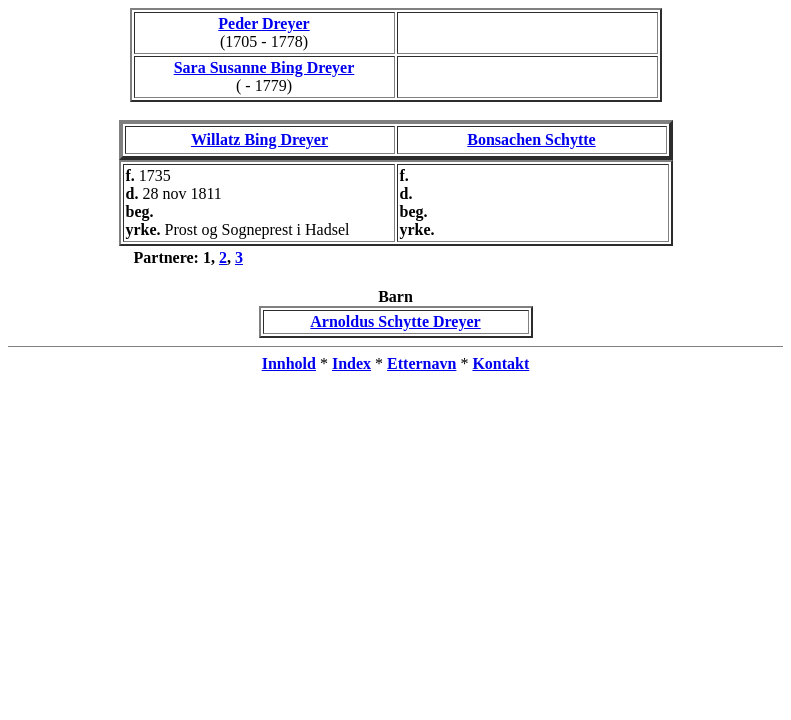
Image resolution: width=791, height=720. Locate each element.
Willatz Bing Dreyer (259, 139)
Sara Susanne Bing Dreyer (264, 67)
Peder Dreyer (263, 23)
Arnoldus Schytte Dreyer (395, 321)
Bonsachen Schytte (531, 139)
